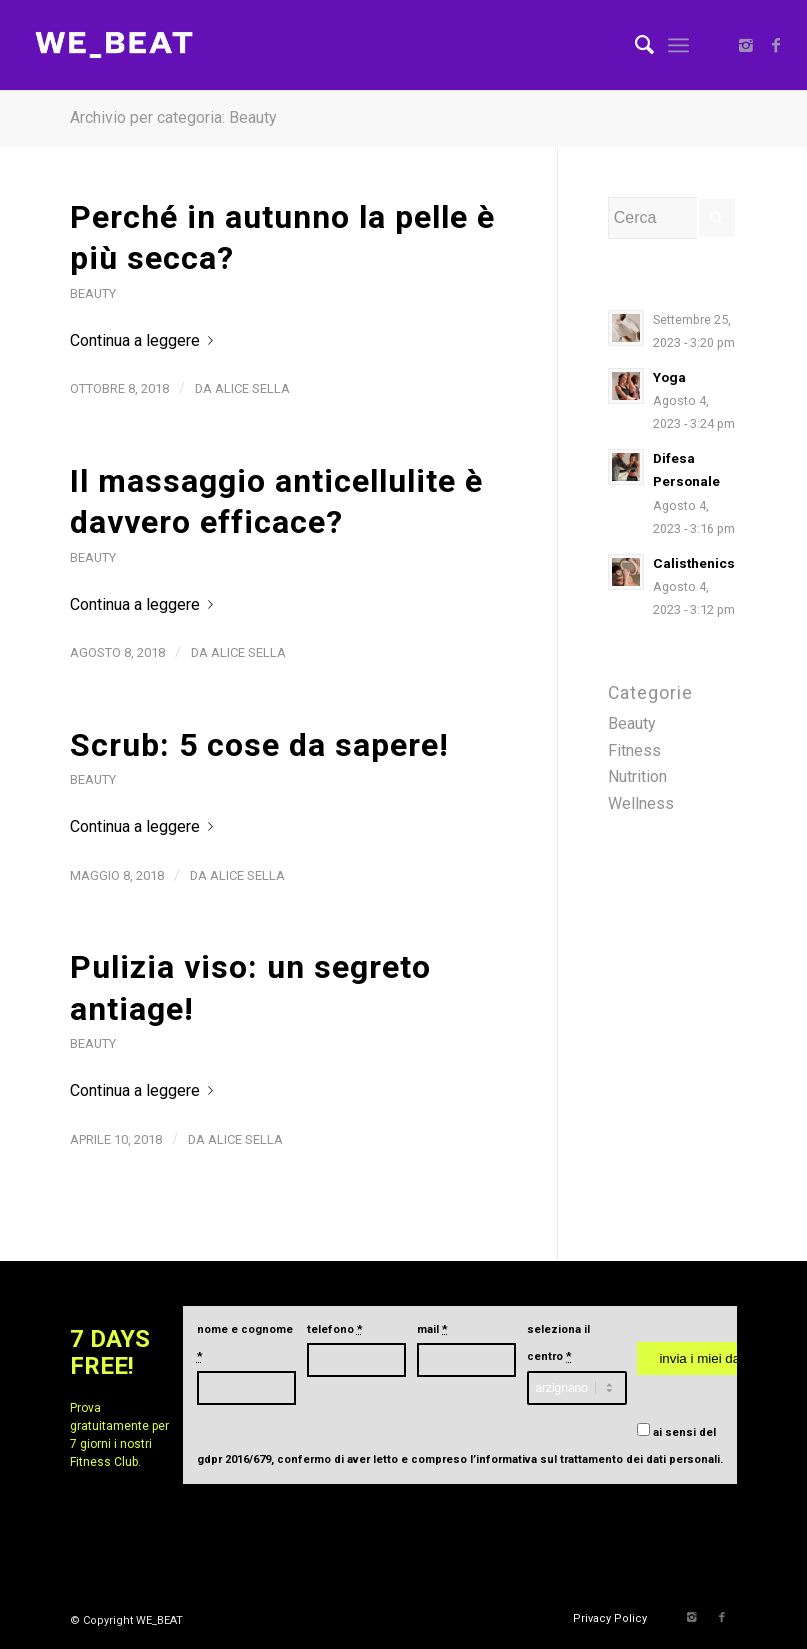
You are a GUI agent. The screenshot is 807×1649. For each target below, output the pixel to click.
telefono (335, 1329)
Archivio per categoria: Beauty (173, 117)
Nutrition (637, 776)
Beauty (93, 293)
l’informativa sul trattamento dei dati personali (595, 1459)
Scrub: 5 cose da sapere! (259, 745)
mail (432, 1329)
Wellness (641, 803)
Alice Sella (252, 388)
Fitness (634, 750)
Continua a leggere (145, 340)
